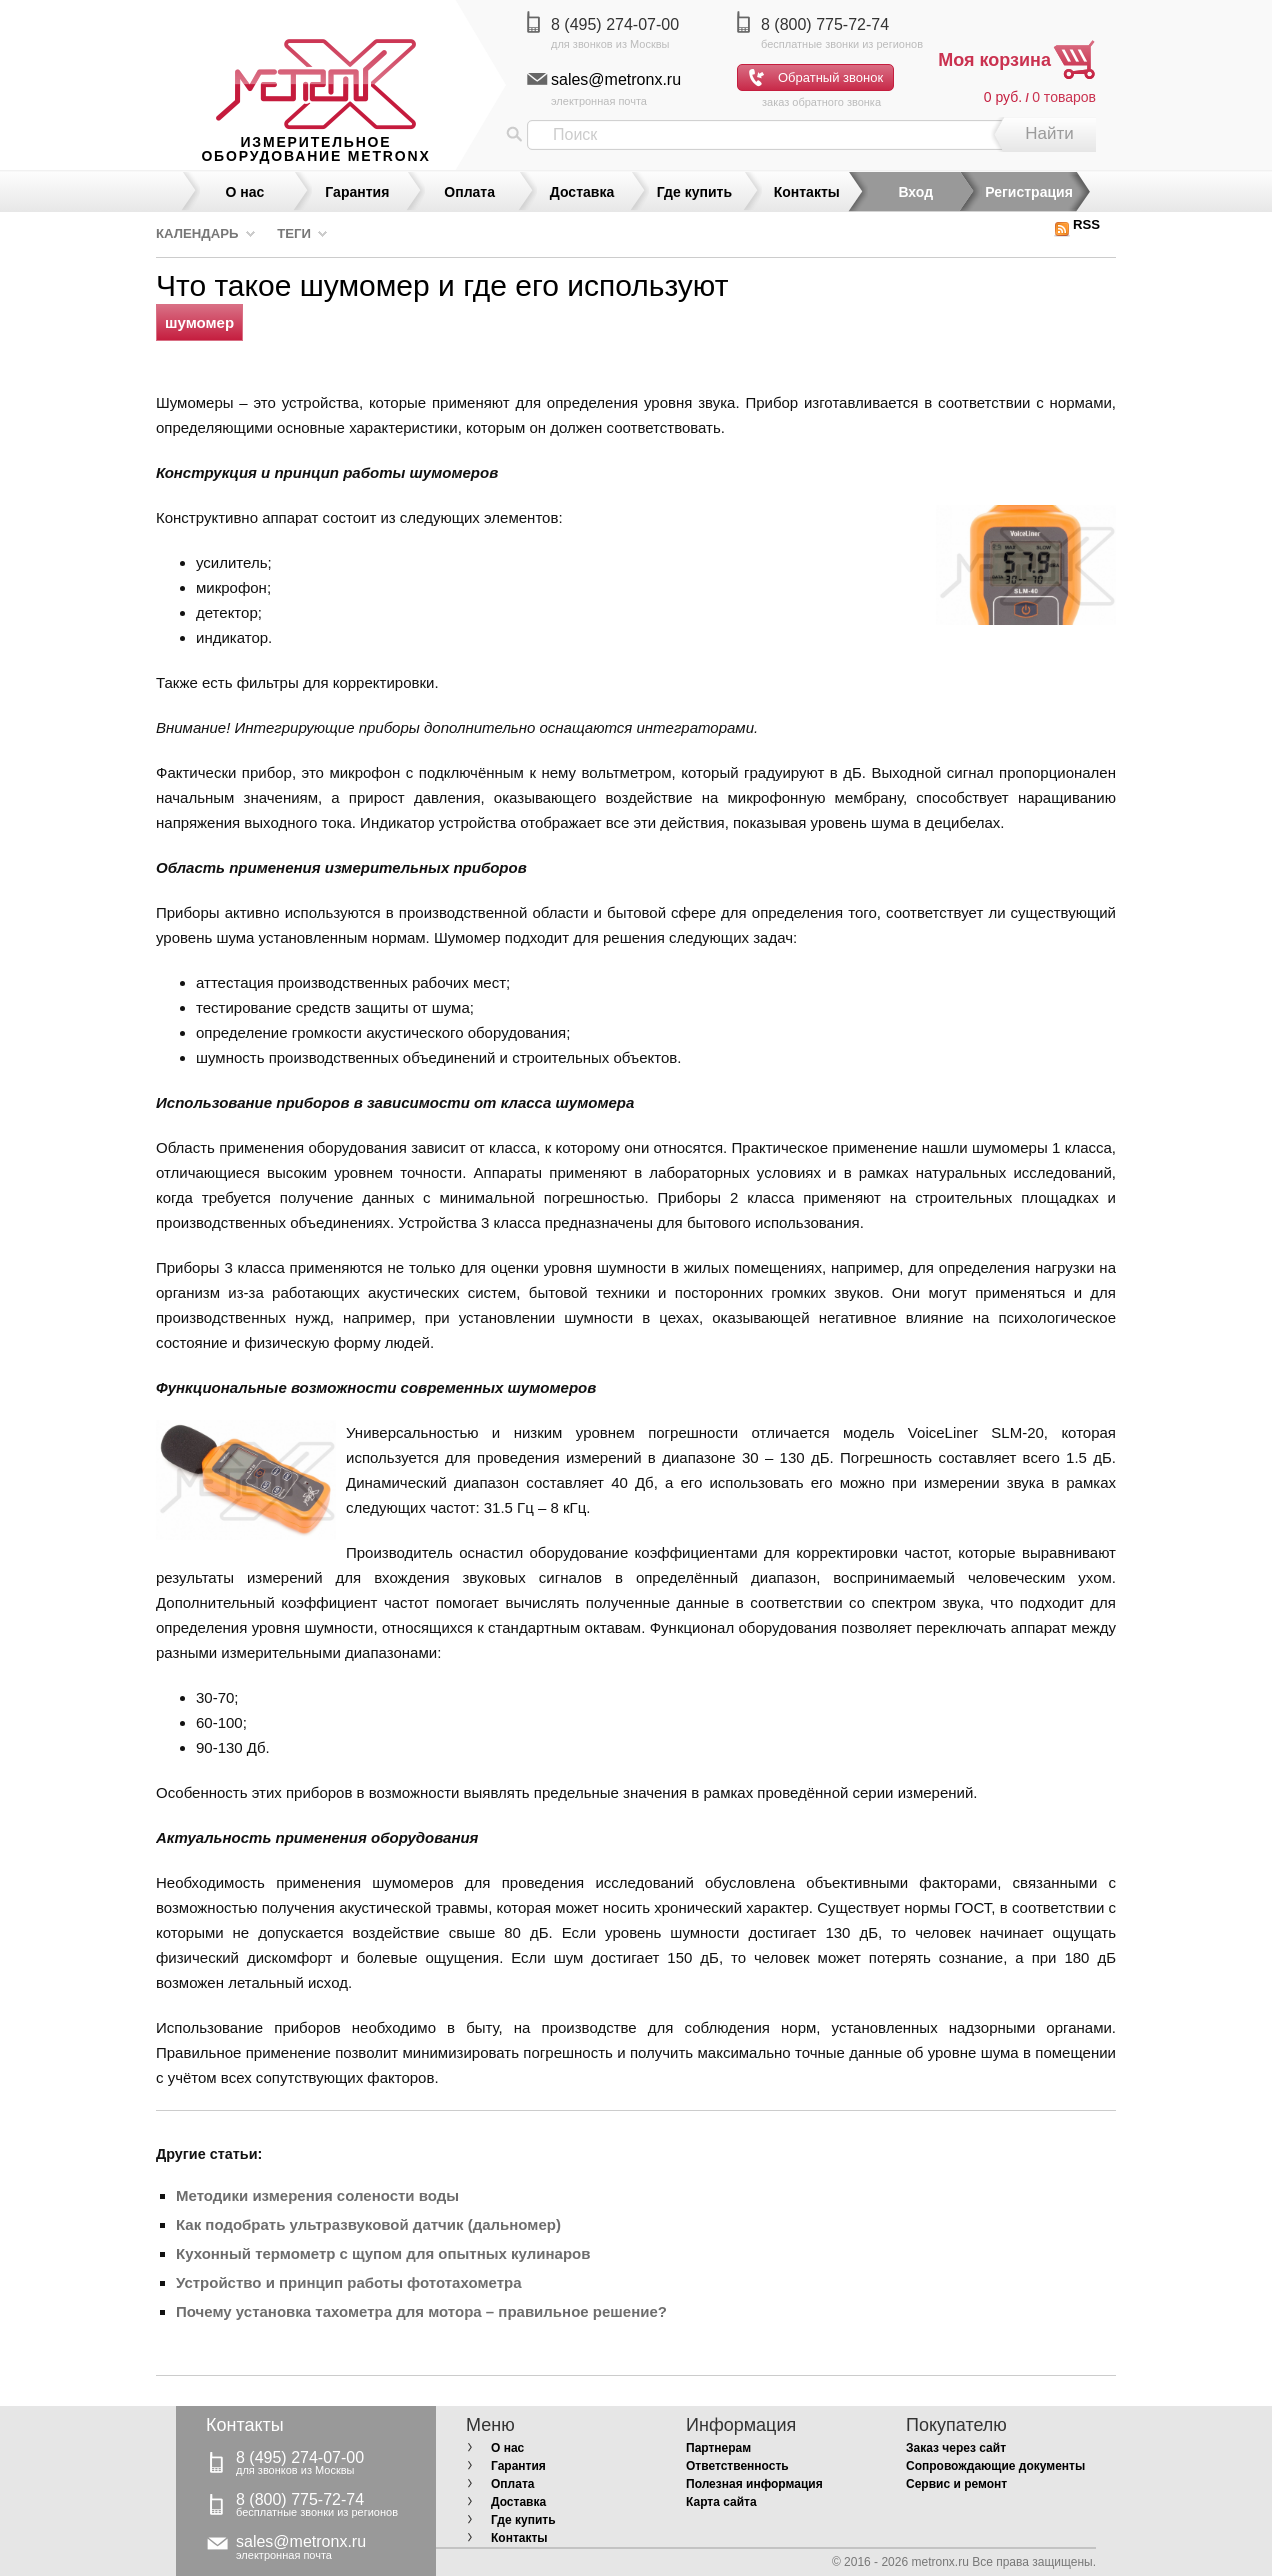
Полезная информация (754, 2484)
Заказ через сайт (956, 2448)
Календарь (197, 233)
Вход (915, 192)
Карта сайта (721, 2502)
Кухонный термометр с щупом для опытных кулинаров (383, 2253)
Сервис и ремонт (956, 2484)
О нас (245, 192)
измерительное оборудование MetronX (315, 149)
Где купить (694, 192)
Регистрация (1029, 192)
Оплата (469, 192)
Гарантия (357, 192)
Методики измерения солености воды (317, 2195)
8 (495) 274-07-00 (615, 24)
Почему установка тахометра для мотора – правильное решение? (421, 2311)
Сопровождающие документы (995, 2466)
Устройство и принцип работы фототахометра (348, 2282)
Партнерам (718, 2448)
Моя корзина (994, 60)
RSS (1077, 224)
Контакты (807, 192)
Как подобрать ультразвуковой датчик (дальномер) (368, 2224)
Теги (294, 233)
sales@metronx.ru (616, 79)
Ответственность (737, 2466)
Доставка (582, 192)
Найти (1049, 133)
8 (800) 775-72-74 (825, 24)
